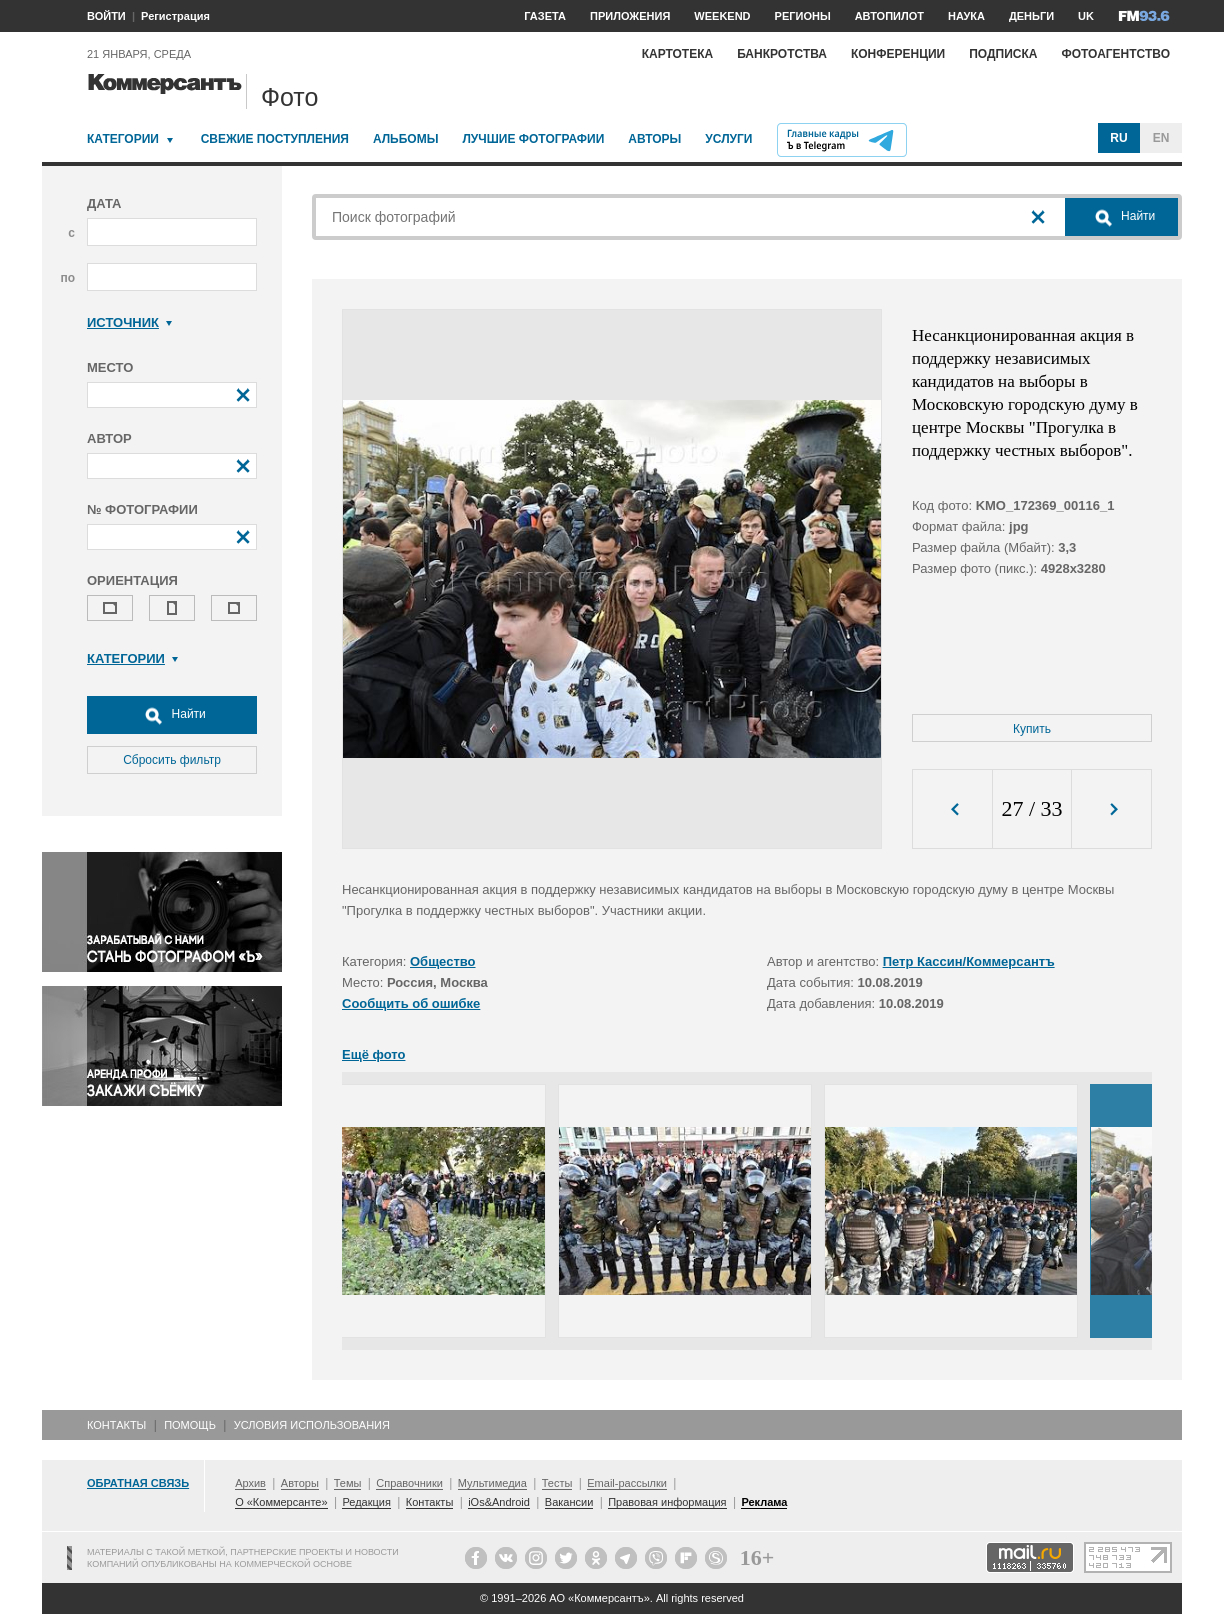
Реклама (764, 1502)
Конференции (898, 54)
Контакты (116, 1425)
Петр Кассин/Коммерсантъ (969, 961)
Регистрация (175, 16)
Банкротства (782, 54)
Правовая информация (667, 1502)
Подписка (1003, 54)
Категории (123, 139)
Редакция (366, 1502)
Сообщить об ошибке (411, 1003)
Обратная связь (138, 1483)
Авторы (654, 139)
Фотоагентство (1115, 54)
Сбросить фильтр (172, 760)
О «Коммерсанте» (281, 1502)
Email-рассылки (627, 1483)
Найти (172, 715)
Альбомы (406, 139)
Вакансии (569, 1502)
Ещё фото (373, 1054)
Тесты (557, 1483)
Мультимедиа (492, 1483)
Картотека (678, 54)
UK (1086, 16)
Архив (250, 1483)
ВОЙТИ (106, 16)
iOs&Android (499, 1502)
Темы (348, 1483)
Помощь (190, 1425)
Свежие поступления (275, 139)
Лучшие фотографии (533, 139)
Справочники (409, 1483)
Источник (129, 322)
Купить (1032, 729)
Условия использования (312, 1425)
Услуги (728, 139)
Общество (443, 961)
